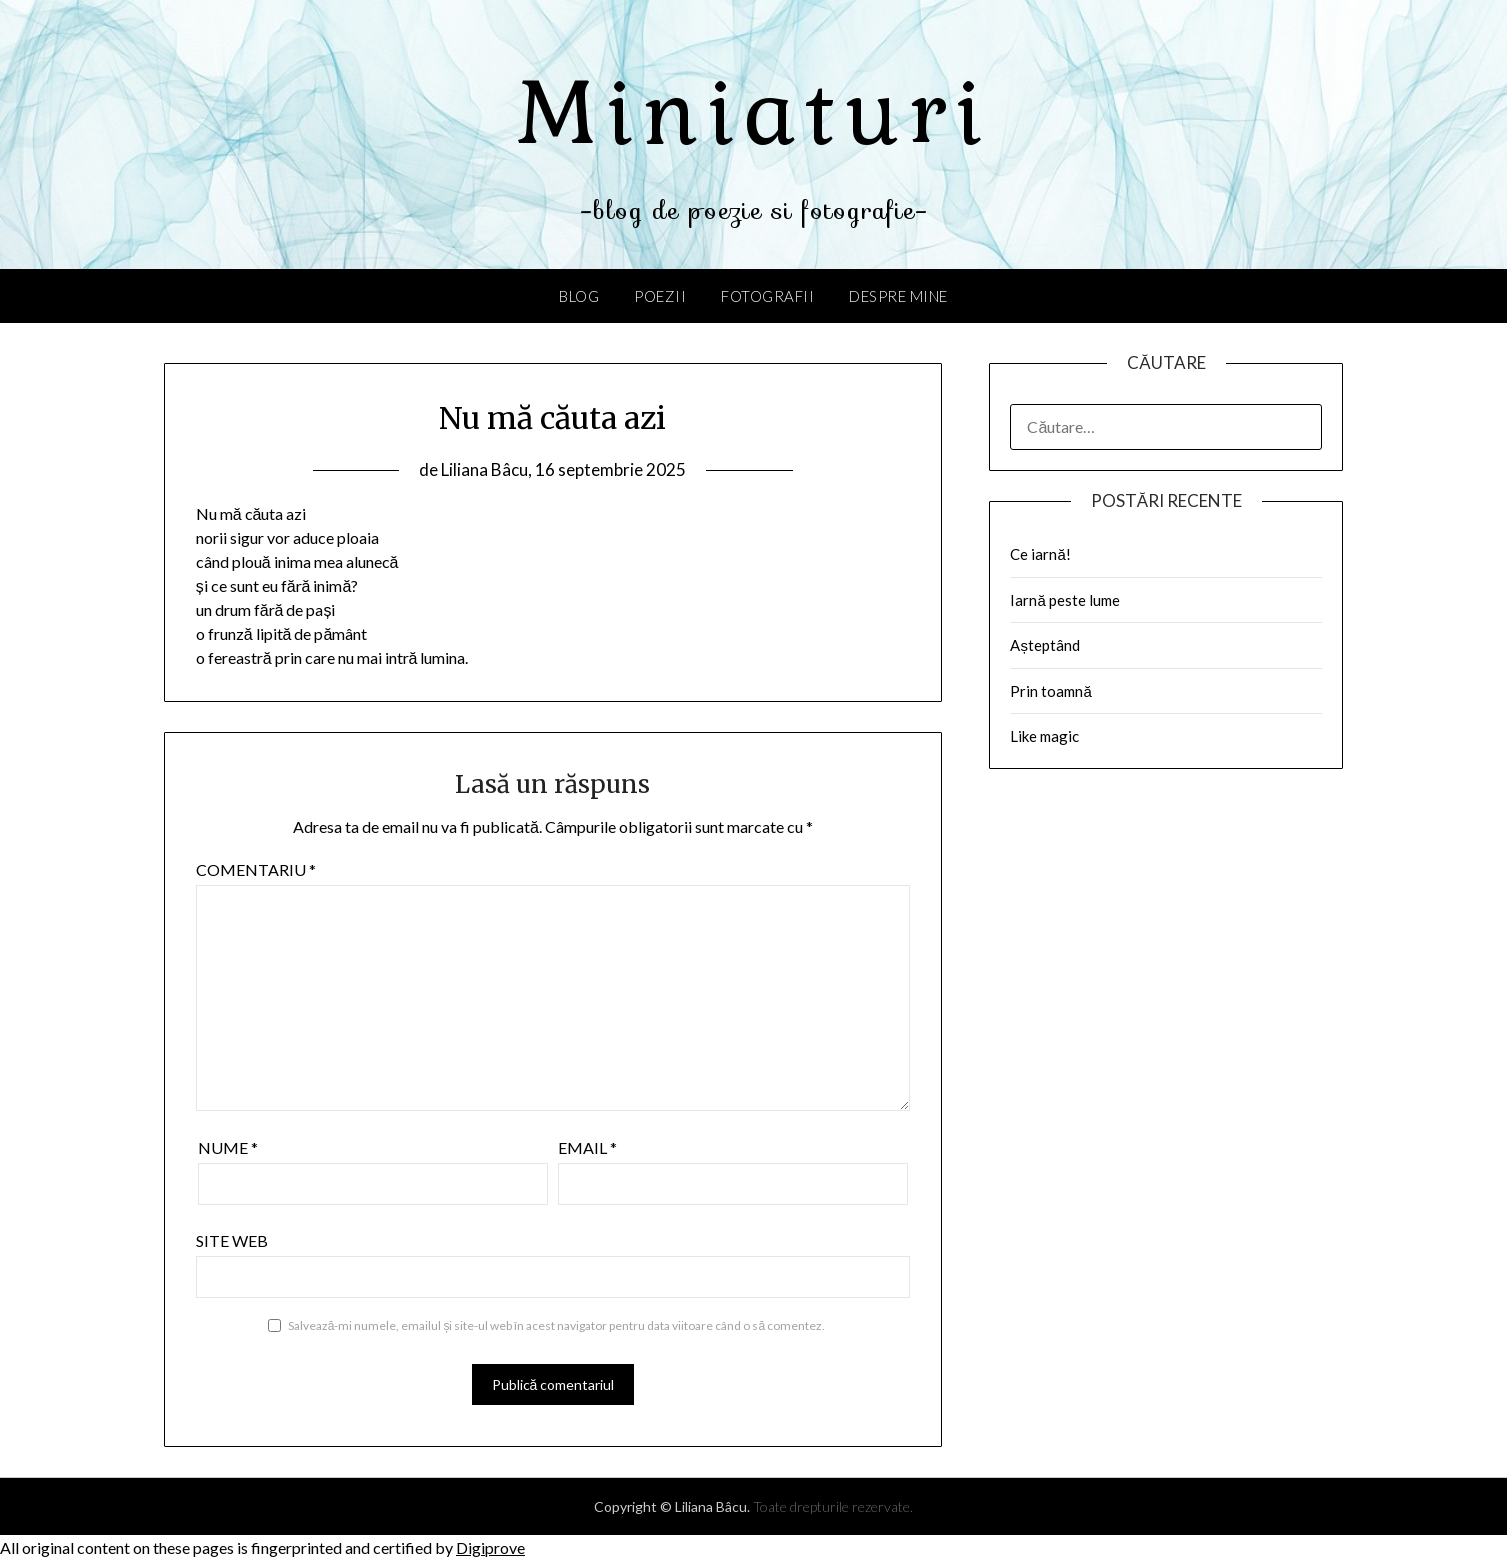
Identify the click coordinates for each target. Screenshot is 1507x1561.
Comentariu (256, 869)
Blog (579, 296)
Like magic (1044, 736)
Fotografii (767, 296)
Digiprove (490, 1547)
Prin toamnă (1050, 691)
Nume (228, 1147)
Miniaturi (754, 113)
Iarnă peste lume (1064, 600)
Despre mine (898, 296)
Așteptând (1045, 645)
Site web (232, 1240)
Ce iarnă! (1040, 554)
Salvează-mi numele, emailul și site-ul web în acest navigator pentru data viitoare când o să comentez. (556, 1325)
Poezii (660, 296)
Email (587, 1147)
